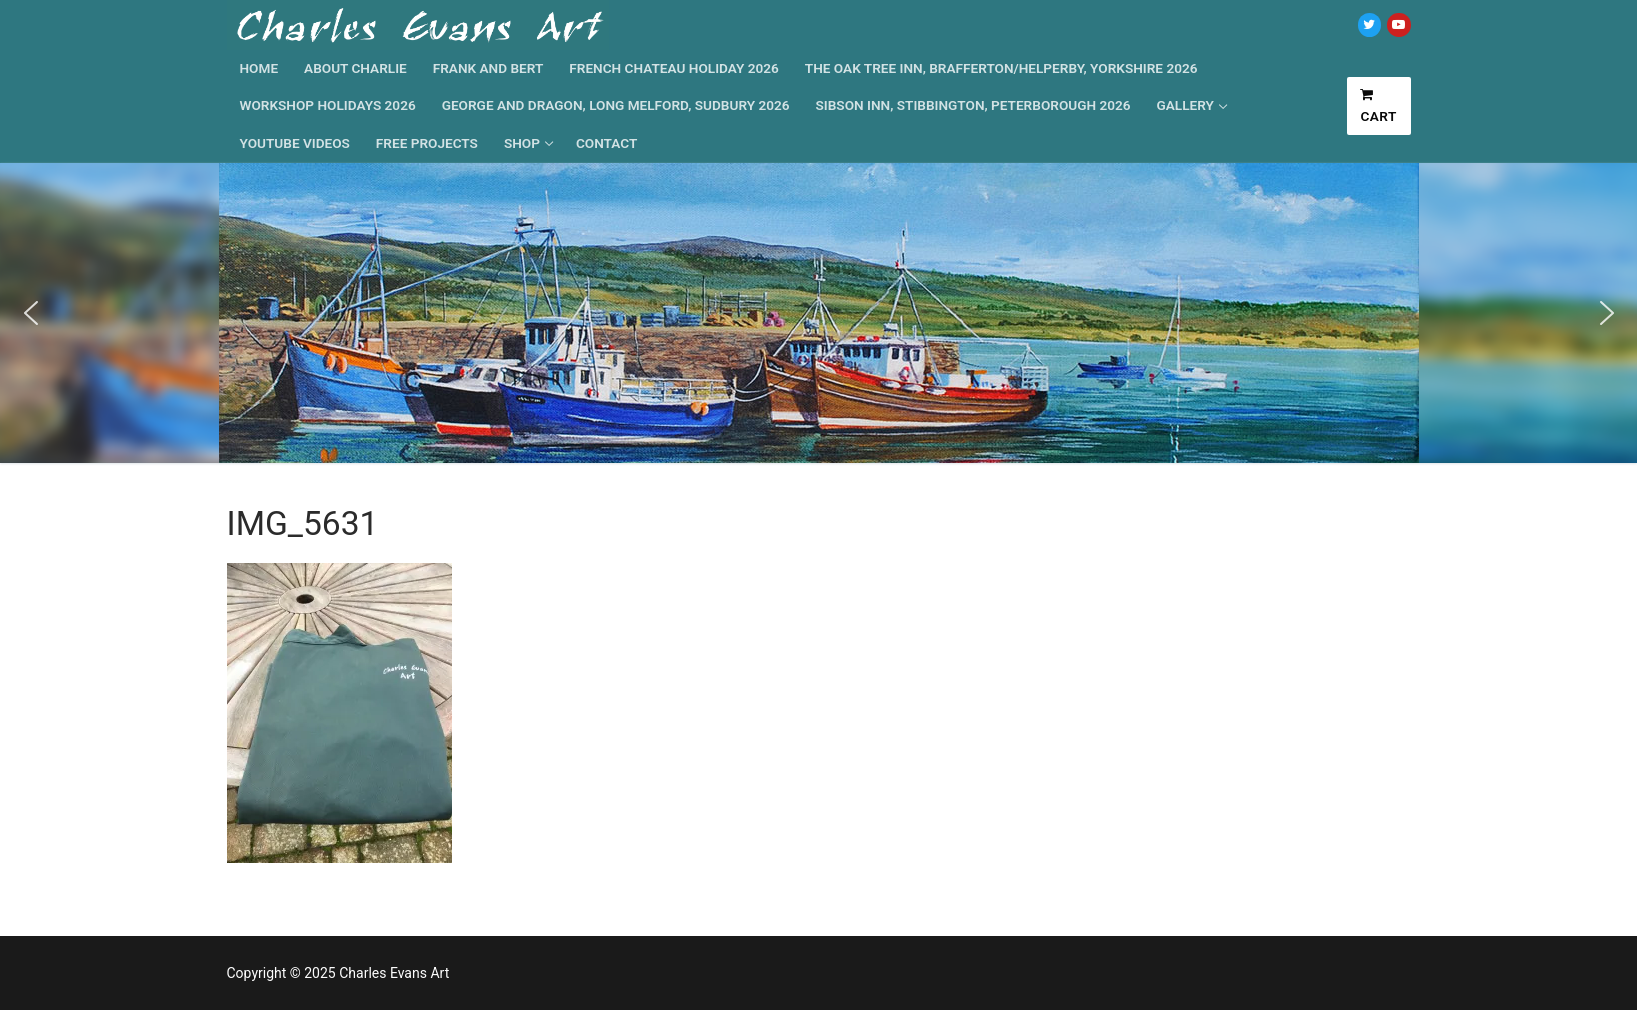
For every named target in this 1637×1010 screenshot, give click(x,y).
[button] (31, 313)
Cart (1378, 106)
